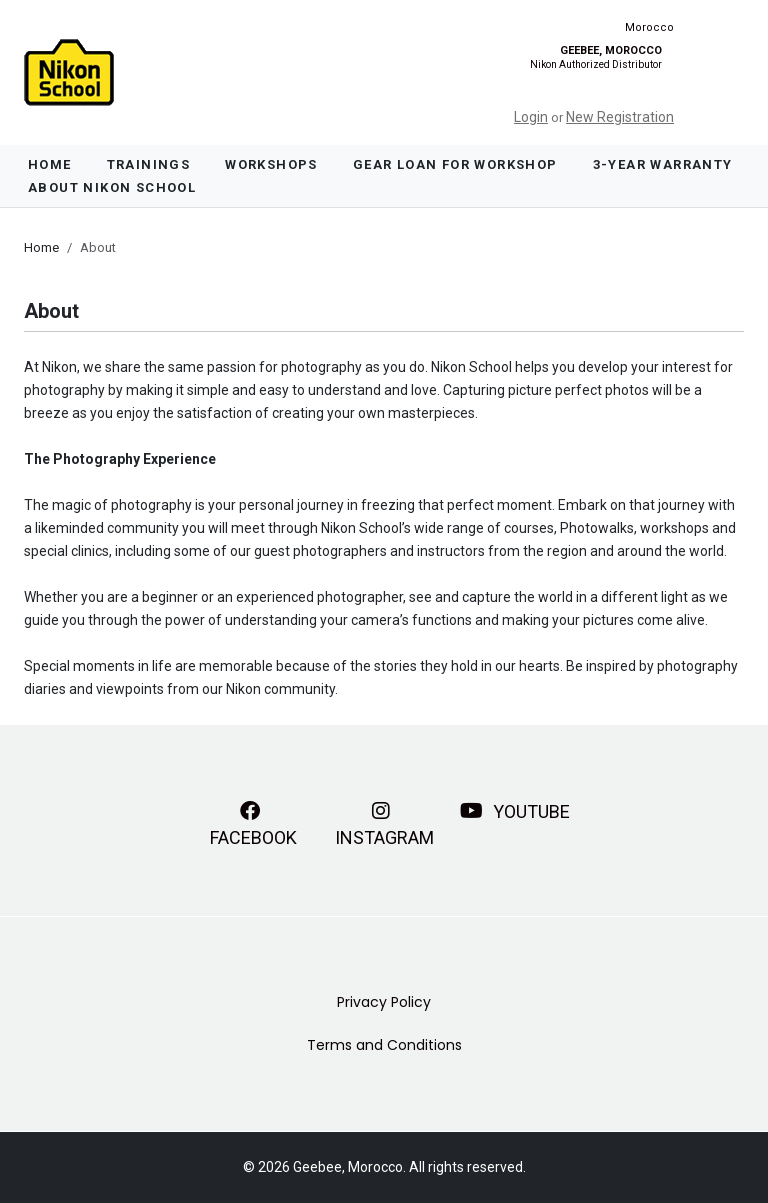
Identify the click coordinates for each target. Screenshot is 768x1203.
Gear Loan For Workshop (455, 164)
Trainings (149, 164)
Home (50, 164)
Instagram (384, 822)
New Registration (620, 117)
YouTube (515, 811)
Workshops (271, 164)
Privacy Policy (384, 1002)
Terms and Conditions (384, 1045)
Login (531, 117)
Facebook (253, 822)
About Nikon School (112, 187)
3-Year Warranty (663, 164)
